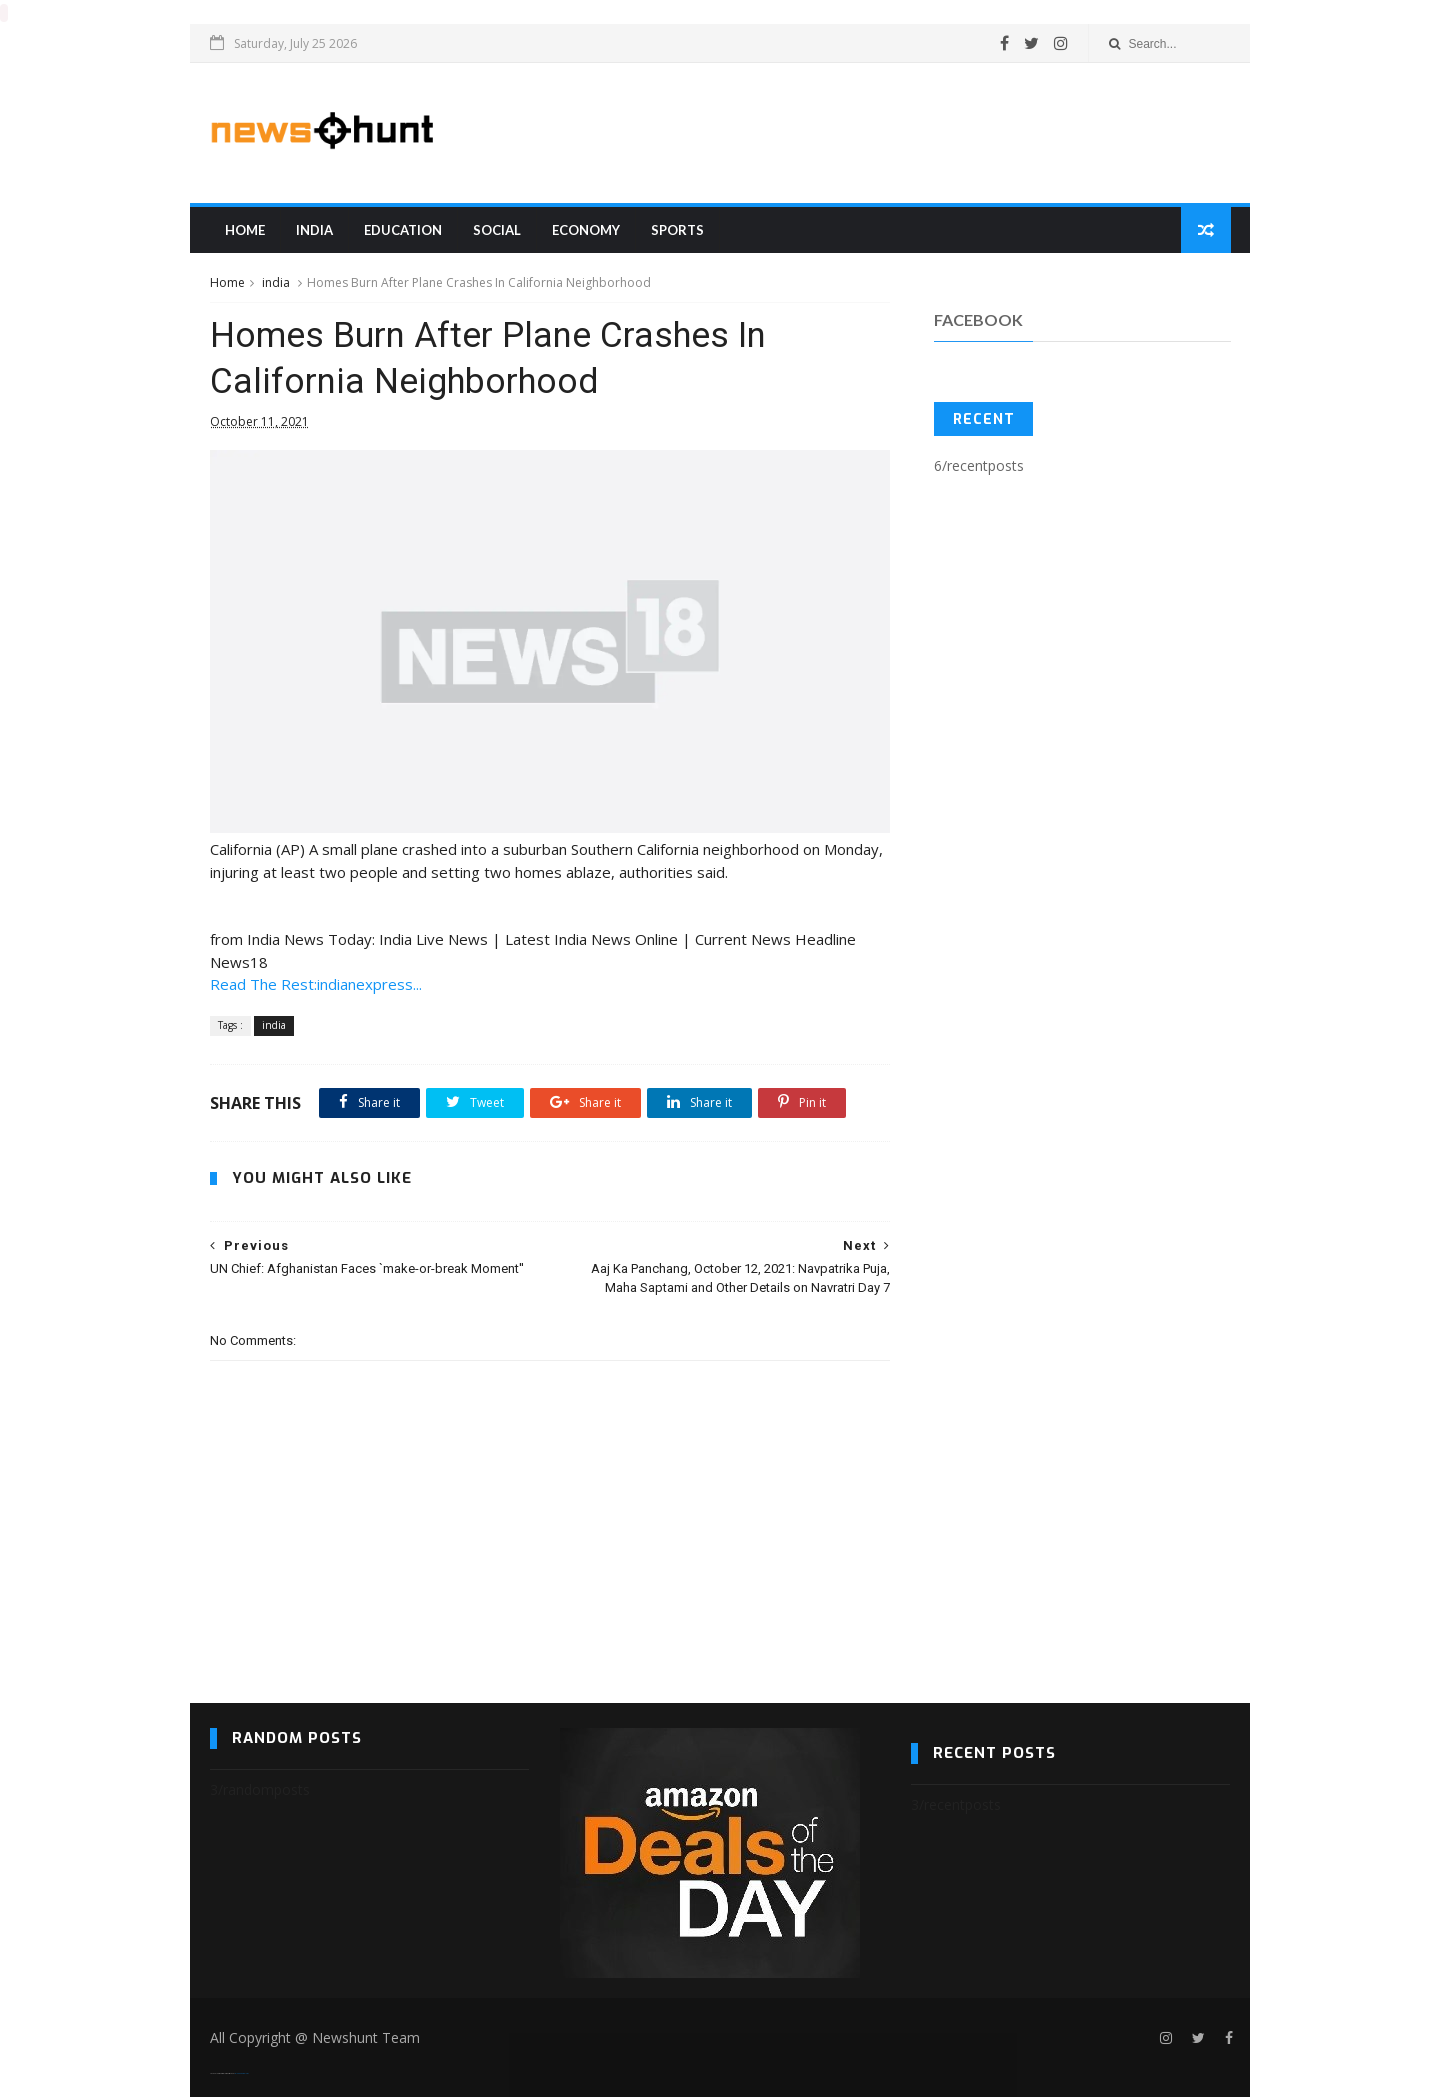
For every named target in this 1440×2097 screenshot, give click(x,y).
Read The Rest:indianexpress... (316, 983)
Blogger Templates (241, 2072)
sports (677, 229)
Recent (984, 418)
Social (497, 229)
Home (245, 229)
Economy (586, 229)
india (314, 229)
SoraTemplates (222, 2072)
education (403, 229)
